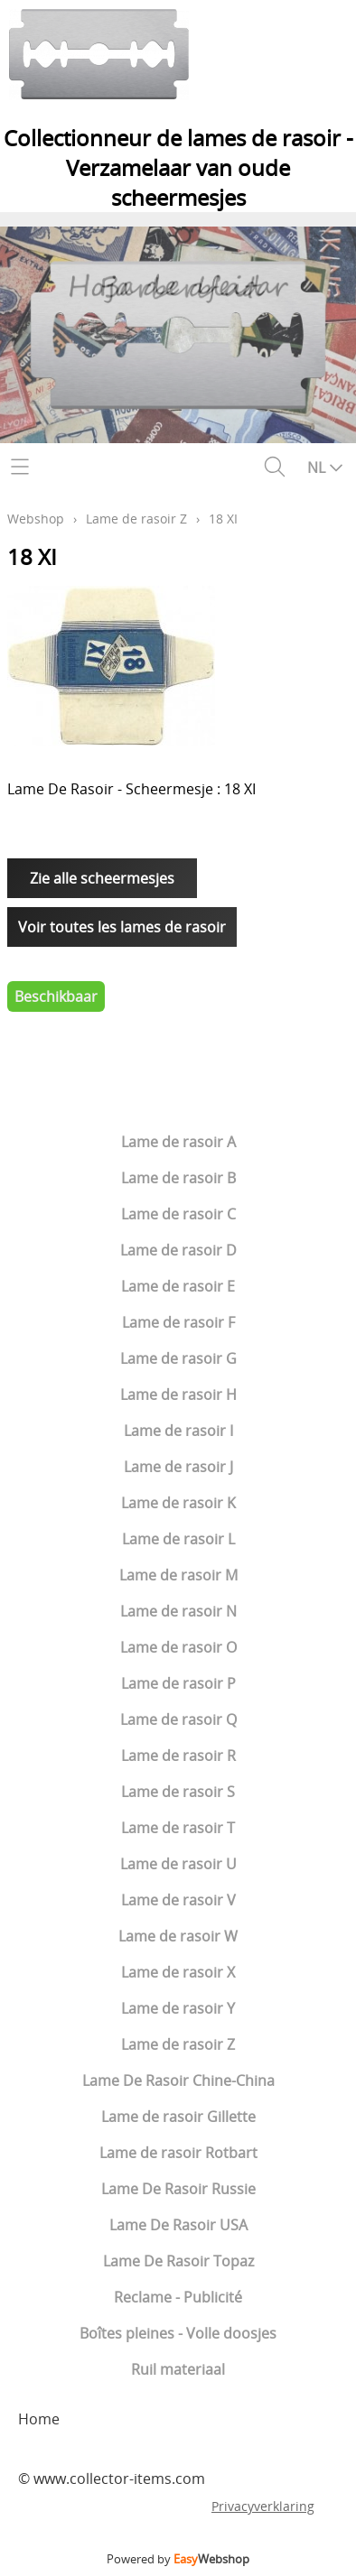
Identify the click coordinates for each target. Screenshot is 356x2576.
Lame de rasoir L (178, 1539)
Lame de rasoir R (178, 1755)
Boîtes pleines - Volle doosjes (178, 2333)
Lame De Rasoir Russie (178, 2189)
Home (39, 2419)
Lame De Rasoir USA (178, 2225)
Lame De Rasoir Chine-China (178, 2080)
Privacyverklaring (262, 2506)
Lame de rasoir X (178, 1972)
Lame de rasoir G (178, 1358)
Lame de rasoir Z (178, 2044)
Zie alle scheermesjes (102, 878)
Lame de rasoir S (178, 1792)
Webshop (35, 518)
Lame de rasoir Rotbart (178, 2153)
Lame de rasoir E (178, 1286)
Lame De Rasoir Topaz (178, 2261)
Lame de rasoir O (178, 1647)
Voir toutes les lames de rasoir (122, 927)
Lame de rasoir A (178, 1142)
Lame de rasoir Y (178, 2008)
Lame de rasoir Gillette (178, 2117)
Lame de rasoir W (178, 1936)
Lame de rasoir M (178, 1575)
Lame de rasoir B (178, 1178)
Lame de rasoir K (178, 1503)
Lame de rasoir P (178, 1683)
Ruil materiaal (178, 2369)
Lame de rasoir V (178, 1900)
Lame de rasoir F (178, 1322)
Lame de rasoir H (178, 1394)
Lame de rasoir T (178, 1828)
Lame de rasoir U (178, 1864)
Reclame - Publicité (178, 2297)
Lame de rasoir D (178, 1250)
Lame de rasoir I (178, 1431)
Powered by (178, 2559)
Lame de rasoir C (178, 1214)
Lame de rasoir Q (178, 1719)
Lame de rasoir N (178, 1611)
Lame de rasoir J (178, 1467)
